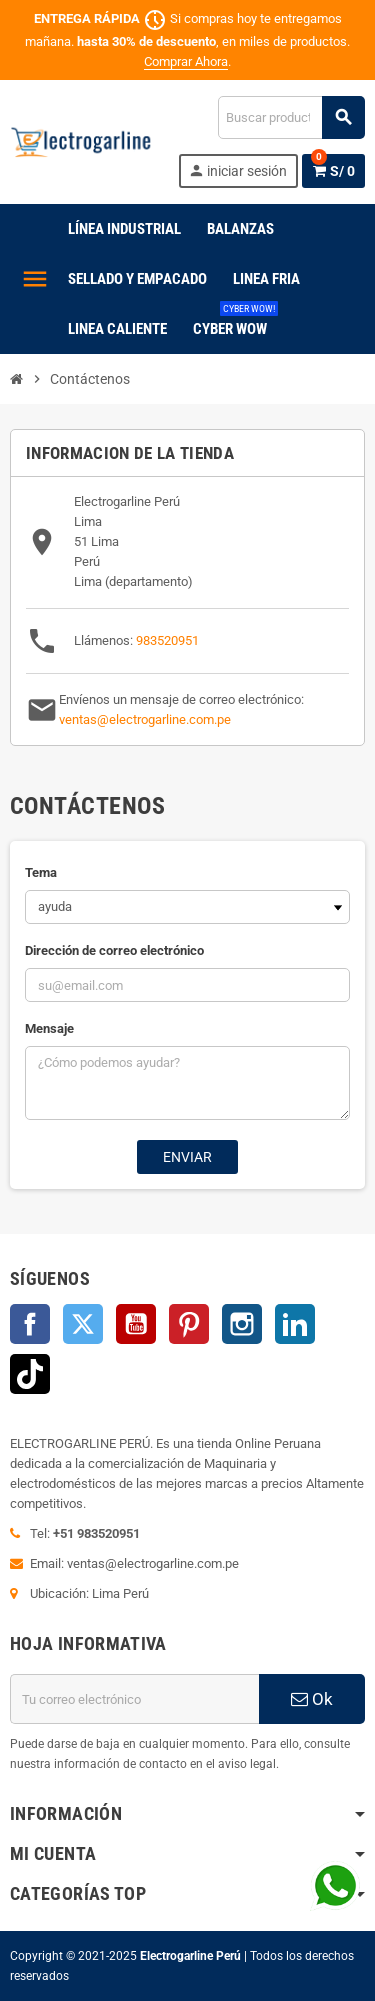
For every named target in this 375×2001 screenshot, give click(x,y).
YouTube (136, 1324)
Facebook (30, 1324)
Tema (41, 872)
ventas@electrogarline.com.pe (145, 719)
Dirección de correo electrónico (114, 950)
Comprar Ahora (186, 61)
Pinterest (189, 1324)
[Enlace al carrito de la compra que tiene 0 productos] (333, 171)
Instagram (242, 1324)
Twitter (83, 1324)
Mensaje (49, 1028)
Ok (312, 1699)
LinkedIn (295, 1324)
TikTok (30, 1374)
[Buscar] (291, 117)
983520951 (167, 640)
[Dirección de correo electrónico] (134, 1699)
